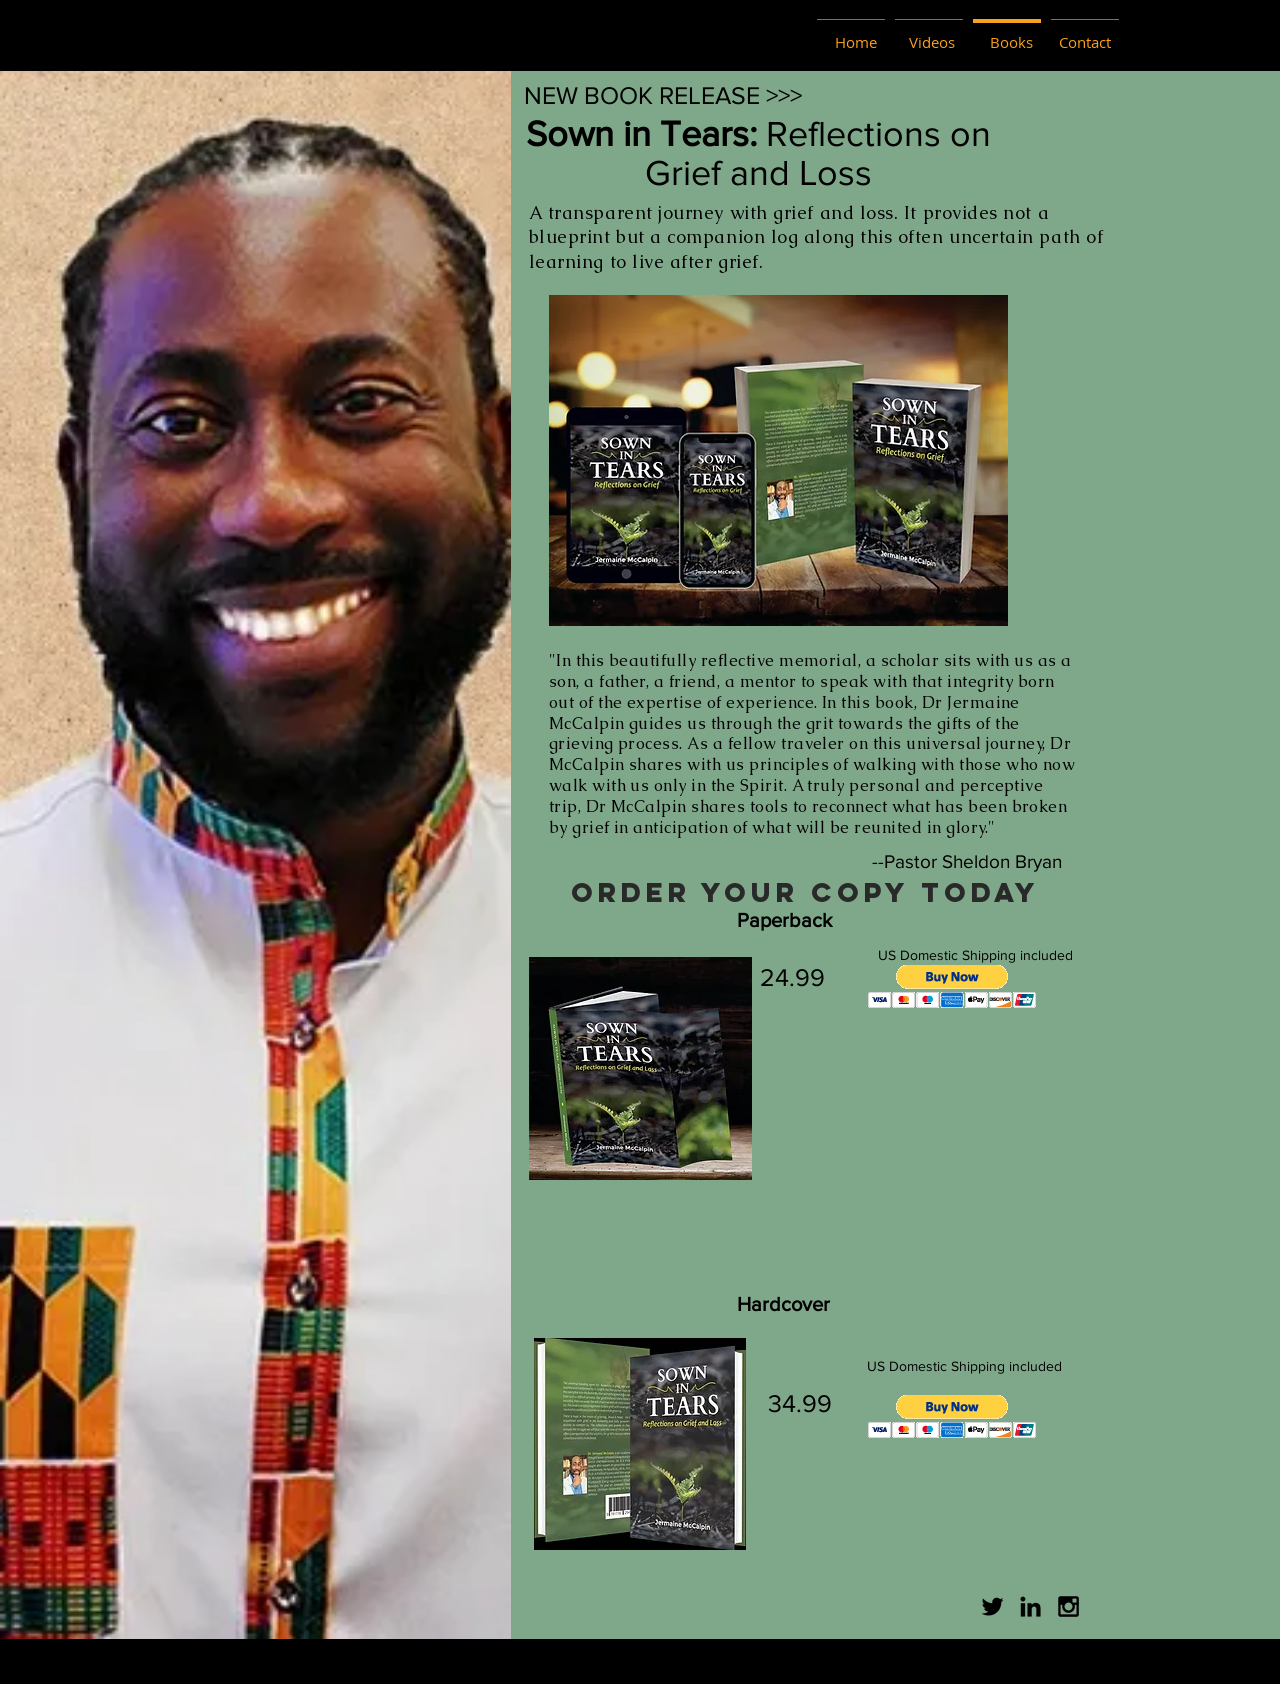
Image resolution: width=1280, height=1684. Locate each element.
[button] (952, 986)
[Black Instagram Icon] (1068, 1606)
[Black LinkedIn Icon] (1030, 1606)
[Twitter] (992, 1606)
